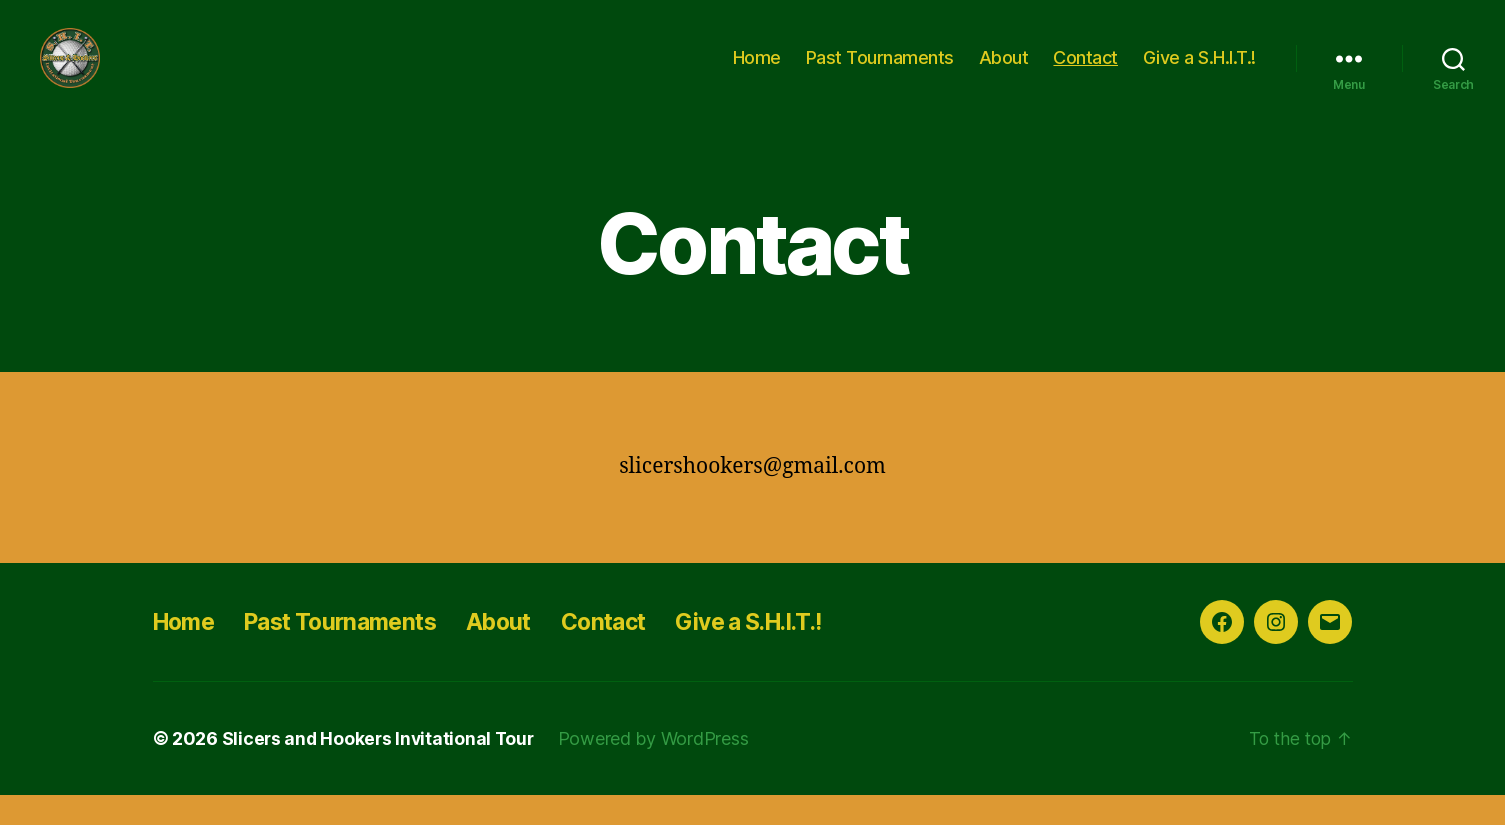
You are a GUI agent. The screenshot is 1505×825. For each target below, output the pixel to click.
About (1004, 72)
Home (757, 72)
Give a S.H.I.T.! (1199, 72)
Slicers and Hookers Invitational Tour (381, 768)
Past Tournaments (880, 72)
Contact (1085, 72)
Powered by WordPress (659, 768)
